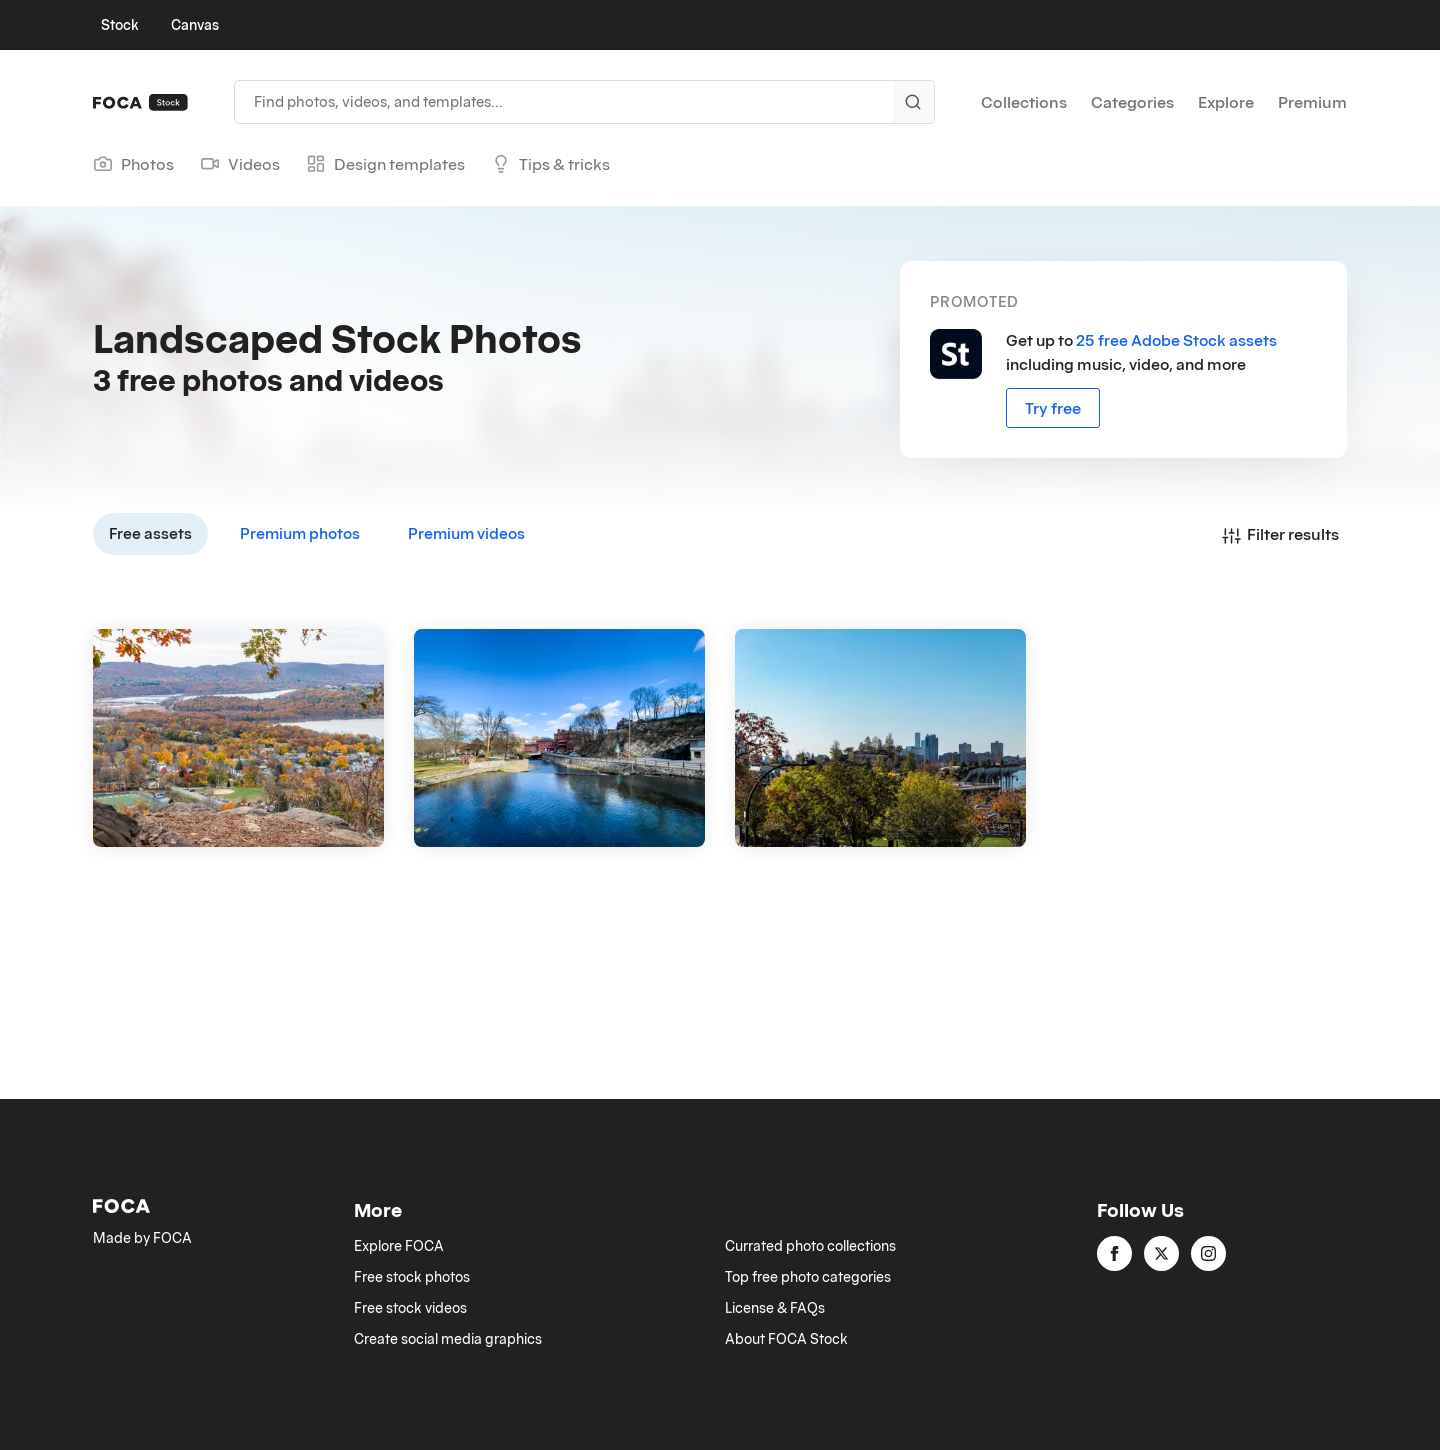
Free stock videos (410, 1308)
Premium (1312, 102)
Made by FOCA (142, 1238)
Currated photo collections (810, 1246)
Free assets (150, 533)
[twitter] (1161, 1253)
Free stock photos (412, 1277)
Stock (120, 25)
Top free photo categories (808, 1277)
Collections (1024, 102)
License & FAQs (775, 1308)
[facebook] (1114, 1253)
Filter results (1280, 534)
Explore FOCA (399, 1246)
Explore (1226, 102)
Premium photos (300, 533)
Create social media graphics (448, 1339)
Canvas (195, 25)
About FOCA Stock (786, 1339)
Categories (1132, 102)
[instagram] (1208, 1253)
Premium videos (466, 533)
